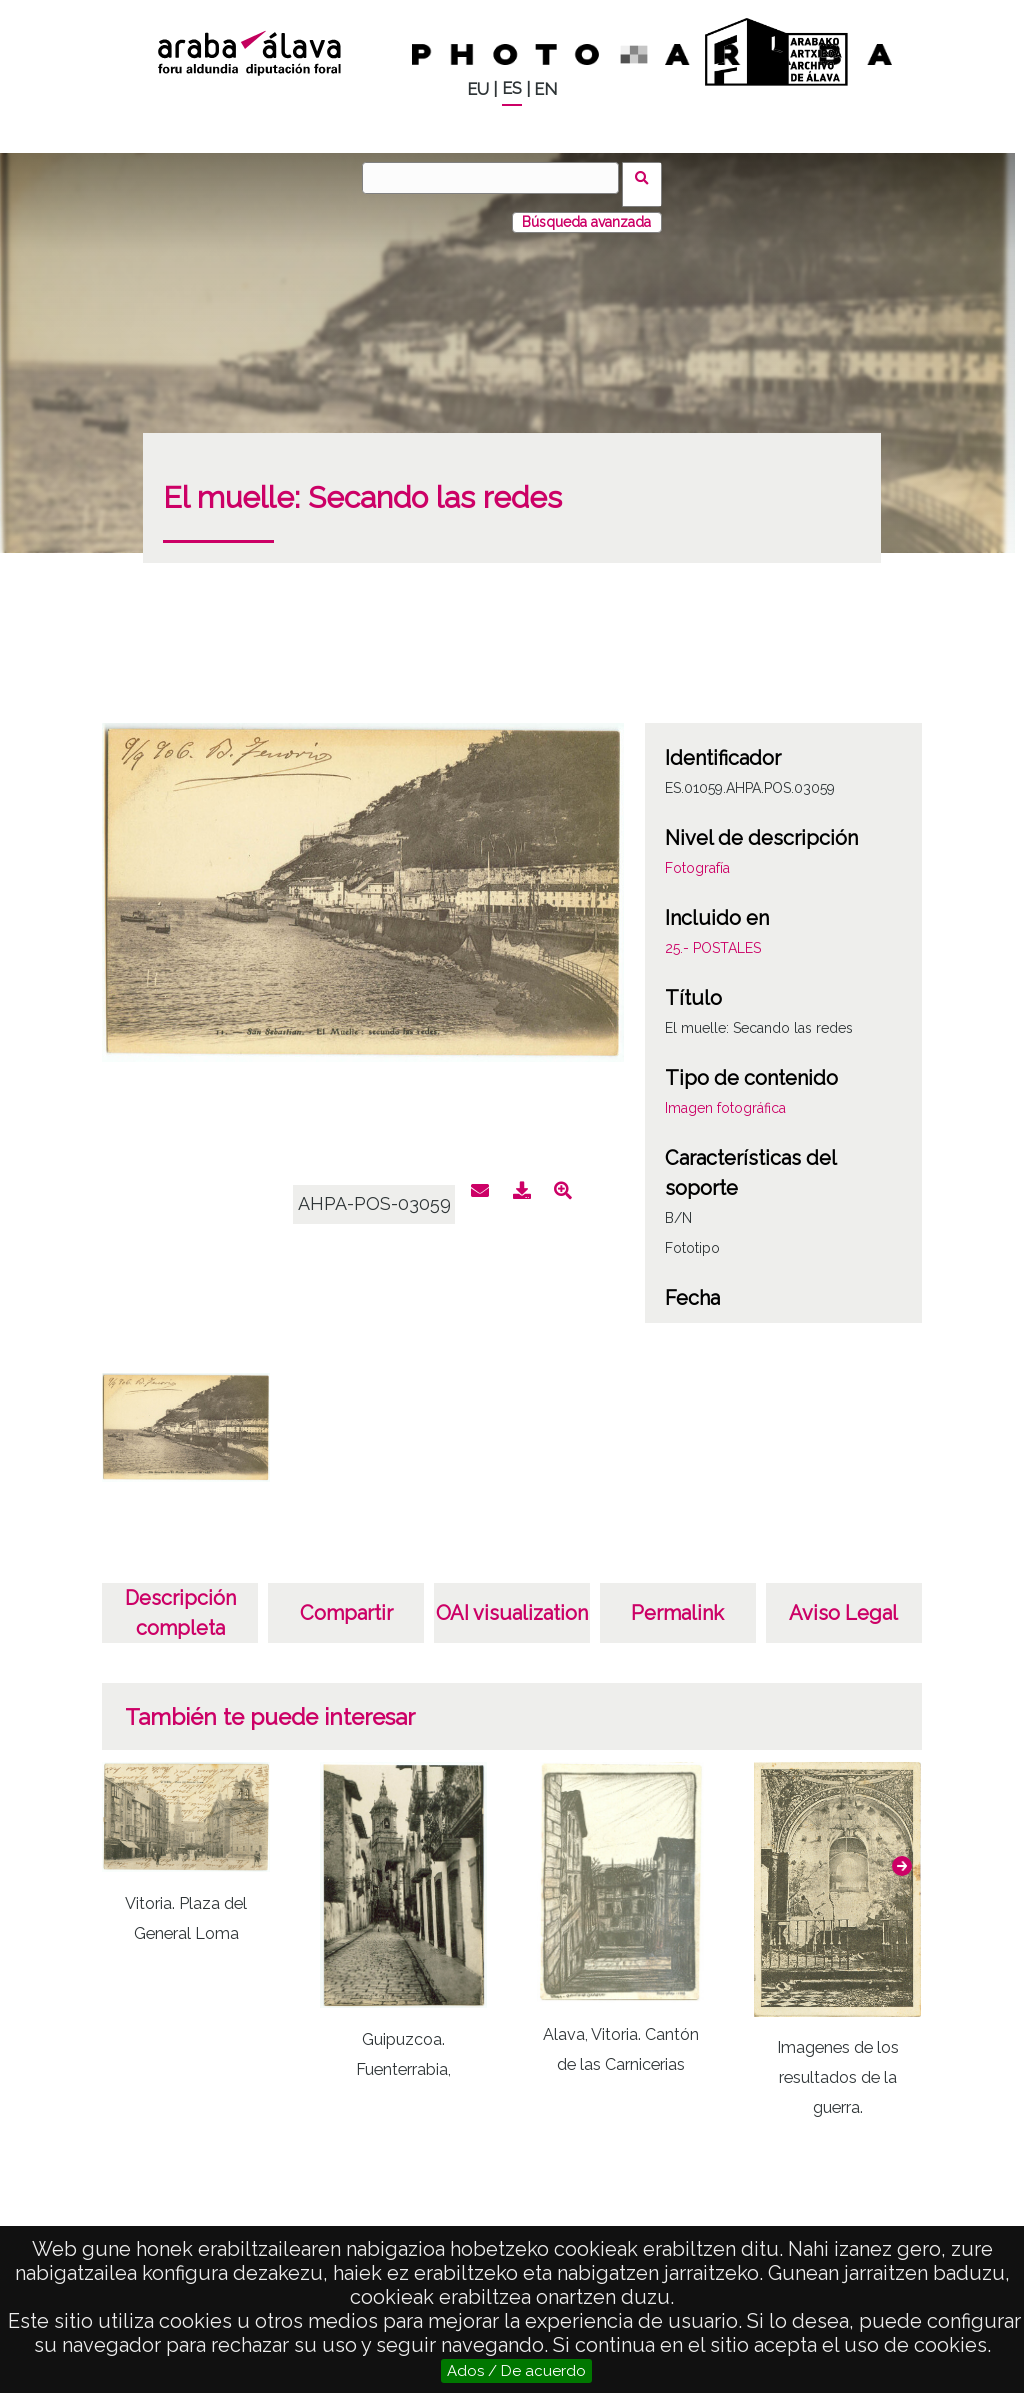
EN (545, 89)
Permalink (677, 1600)
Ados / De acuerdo (516, 2371)
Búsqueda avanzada (586, 209)
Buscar (648, 177)
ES (512, 88)
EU (478, 89)
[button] (902, 1853)
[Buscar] (497, 178)
